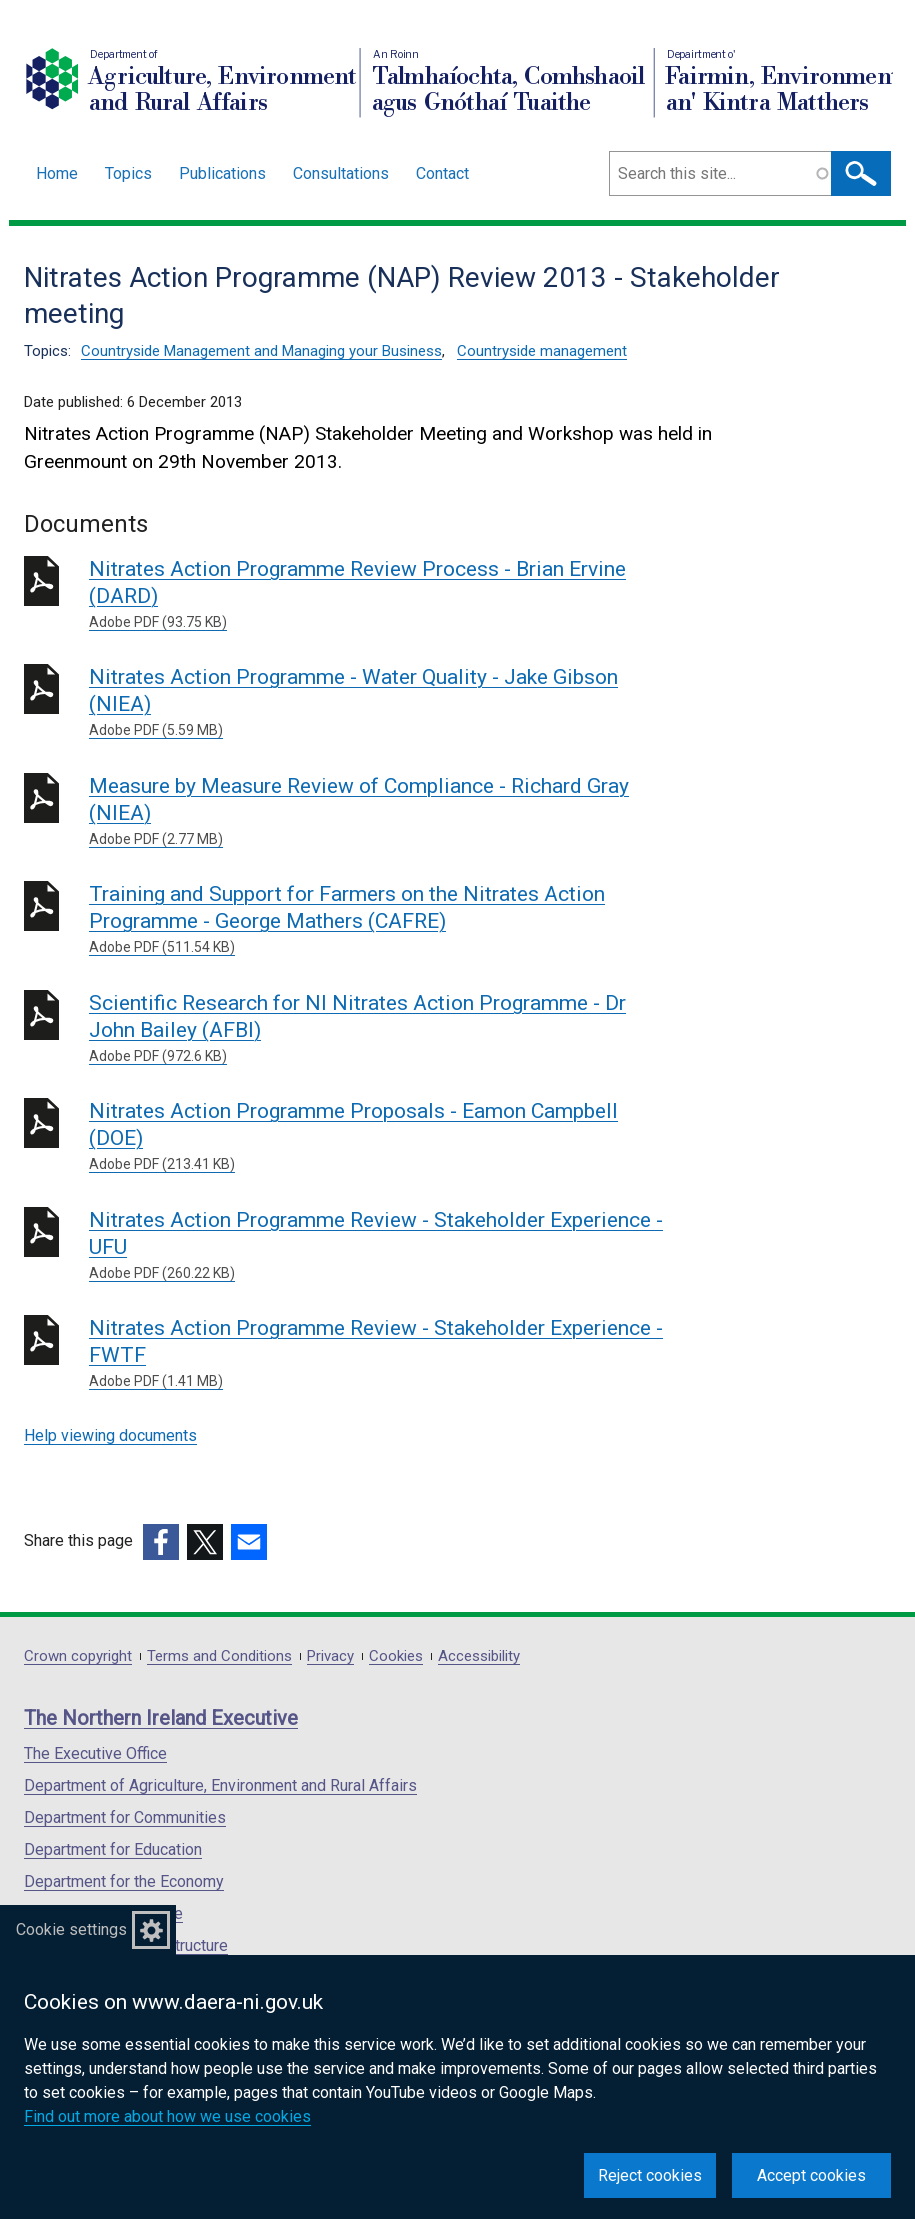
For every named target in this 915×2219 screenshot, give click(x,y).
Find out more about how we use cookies (167, 2116)
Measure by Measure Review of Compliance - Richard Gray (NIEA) (376, 812)
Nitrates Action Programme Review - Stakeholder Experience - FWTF (376, 1354)
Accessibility (479, 1656)
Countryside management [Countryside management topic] (542, 351)
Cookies (396, 1656)
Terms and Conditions (219, 1656)
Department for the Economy (124, 1881)
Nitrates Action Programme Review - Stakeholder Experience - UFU (376, 1246)
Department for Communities (125, 1817)
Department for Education (113, 1849)
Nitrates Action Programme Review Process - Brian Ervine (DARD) (376, 595)
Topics (128, 173)
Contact (442, 173)
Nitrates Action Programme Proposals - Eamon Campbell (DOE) (376, 1137)
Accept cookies (811, 2175)
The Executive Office (95, 1753)
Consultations (341, 173)
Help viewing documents (110, 1435)
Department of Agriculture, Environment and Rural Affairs (220, 1785)
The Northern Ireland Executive (161, 1718)
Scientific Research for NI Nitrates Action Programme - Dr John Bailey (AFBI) (376, 1029)
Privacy (330, 1656)
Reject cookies (650, 2175)
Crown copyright (78, 1656)
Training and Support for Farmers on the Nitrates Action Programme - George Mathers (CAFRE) (376, 920)
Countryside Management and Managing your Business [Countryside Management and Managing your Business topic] (261, 351)
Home (57, 173)
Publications (222, 173)
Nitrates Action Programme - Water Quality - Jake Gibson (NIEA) (376, 703)
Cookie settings (71, 1929)
